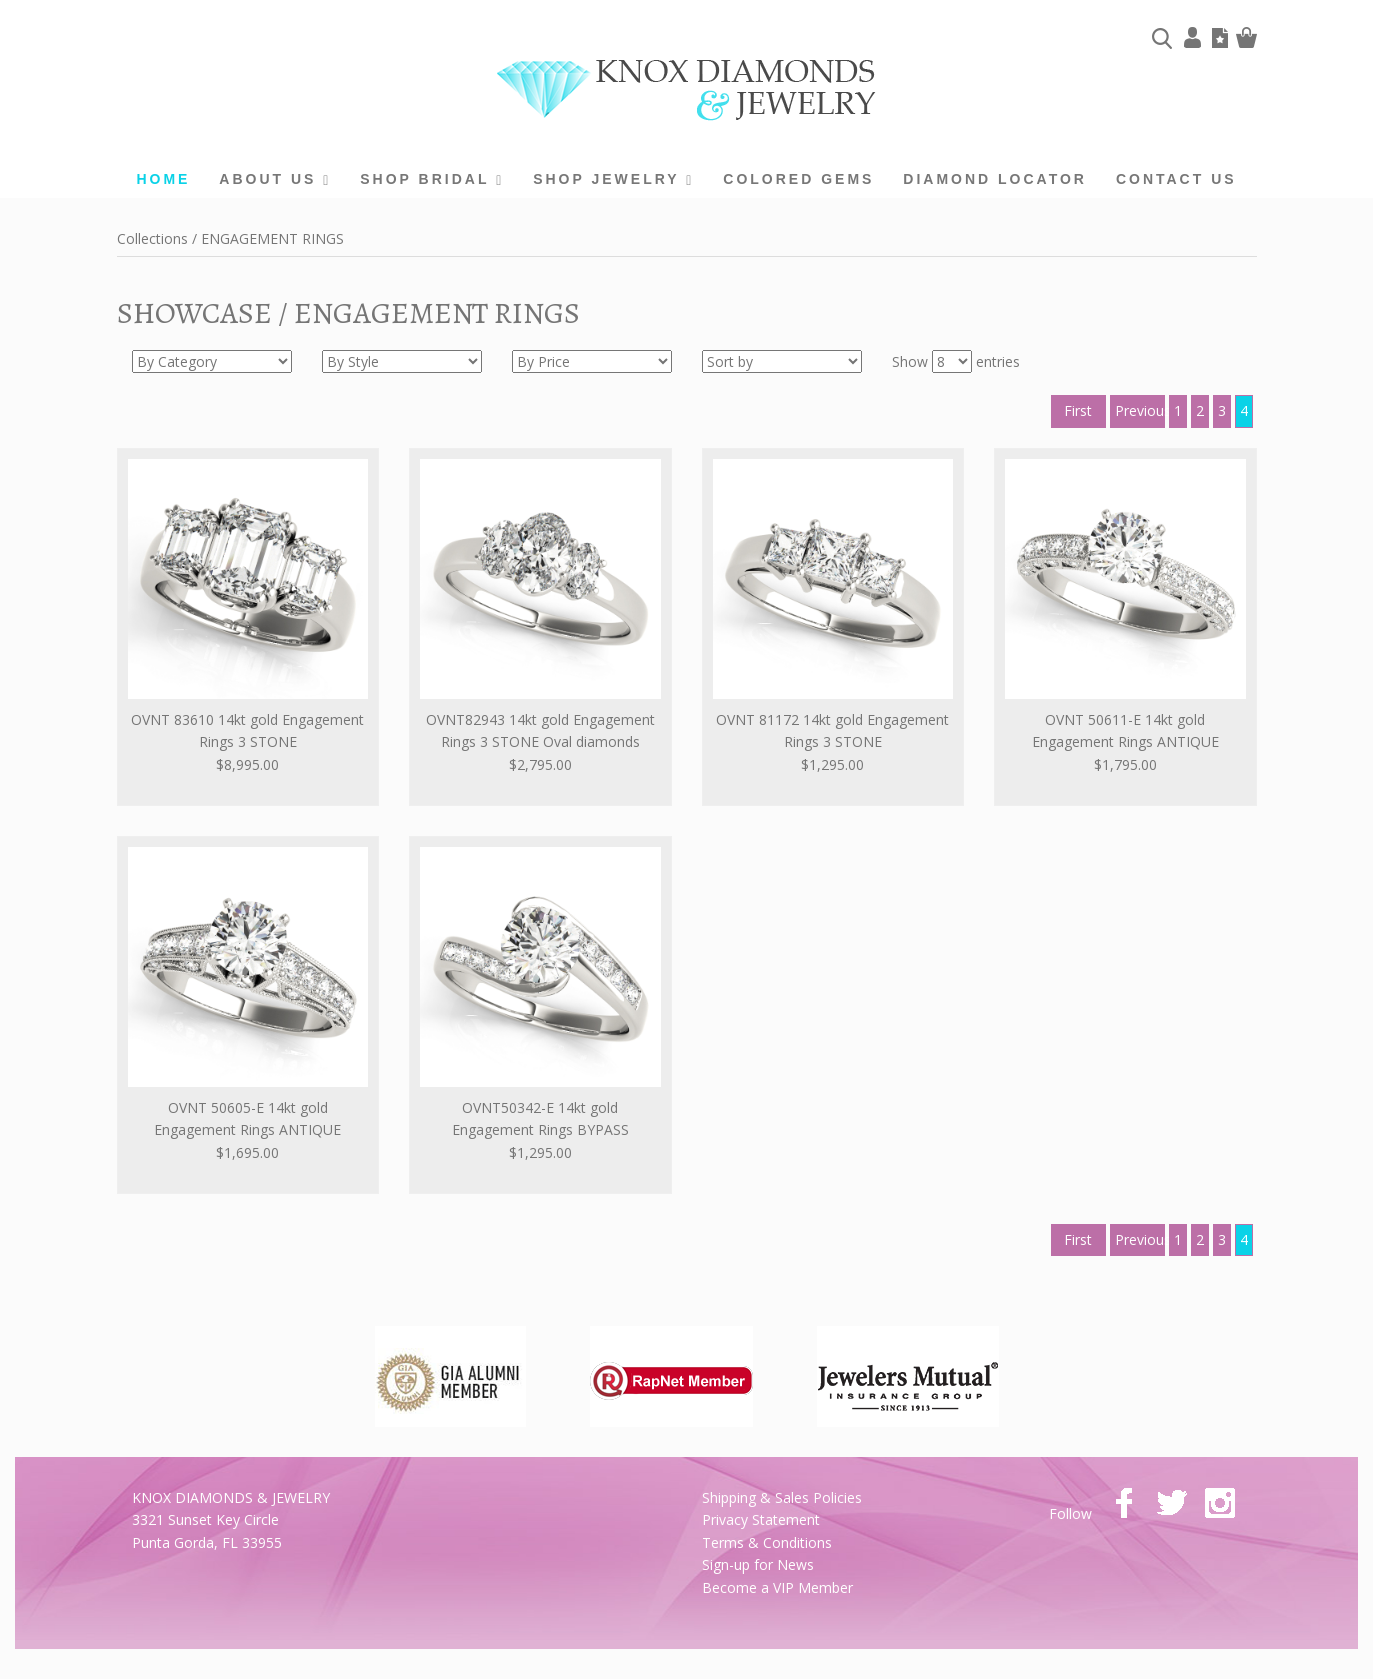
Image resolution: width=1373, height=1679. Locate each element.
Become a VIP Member (777, 1587)
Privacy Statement (761, 1519)
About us (275, 179)
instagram (1220, 1503)
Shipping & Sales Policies (782, 1497)
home (163, 179)
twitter (1172, 1503)
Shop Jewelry (613, 179)
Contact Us (1176, 179)
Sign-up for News (758, 1564)
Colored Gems (798, 179)
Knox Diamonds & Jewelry (686, 90)
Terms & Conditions (767, 1542)
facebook (1124, 1503)
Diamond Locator (995, 179)
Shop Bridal (432, 179)
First (1078, 410)
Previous (1140, 410)
